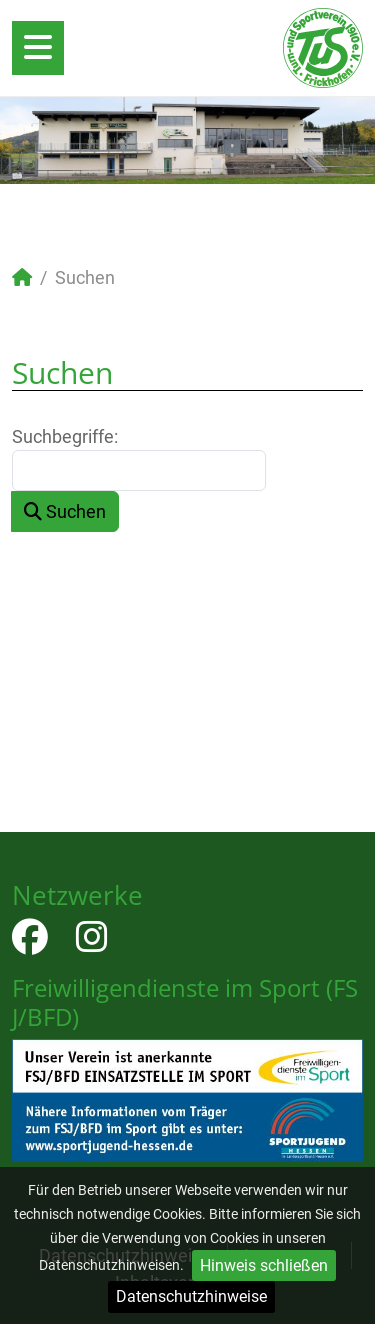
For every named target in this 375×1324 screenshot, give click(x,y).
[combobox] (139, 470)
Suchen (65, 511)
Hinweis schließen (264, 1265)
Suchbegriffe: (65, 436)
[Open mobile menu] (38, 48)
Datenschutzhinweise (191, 1296)
